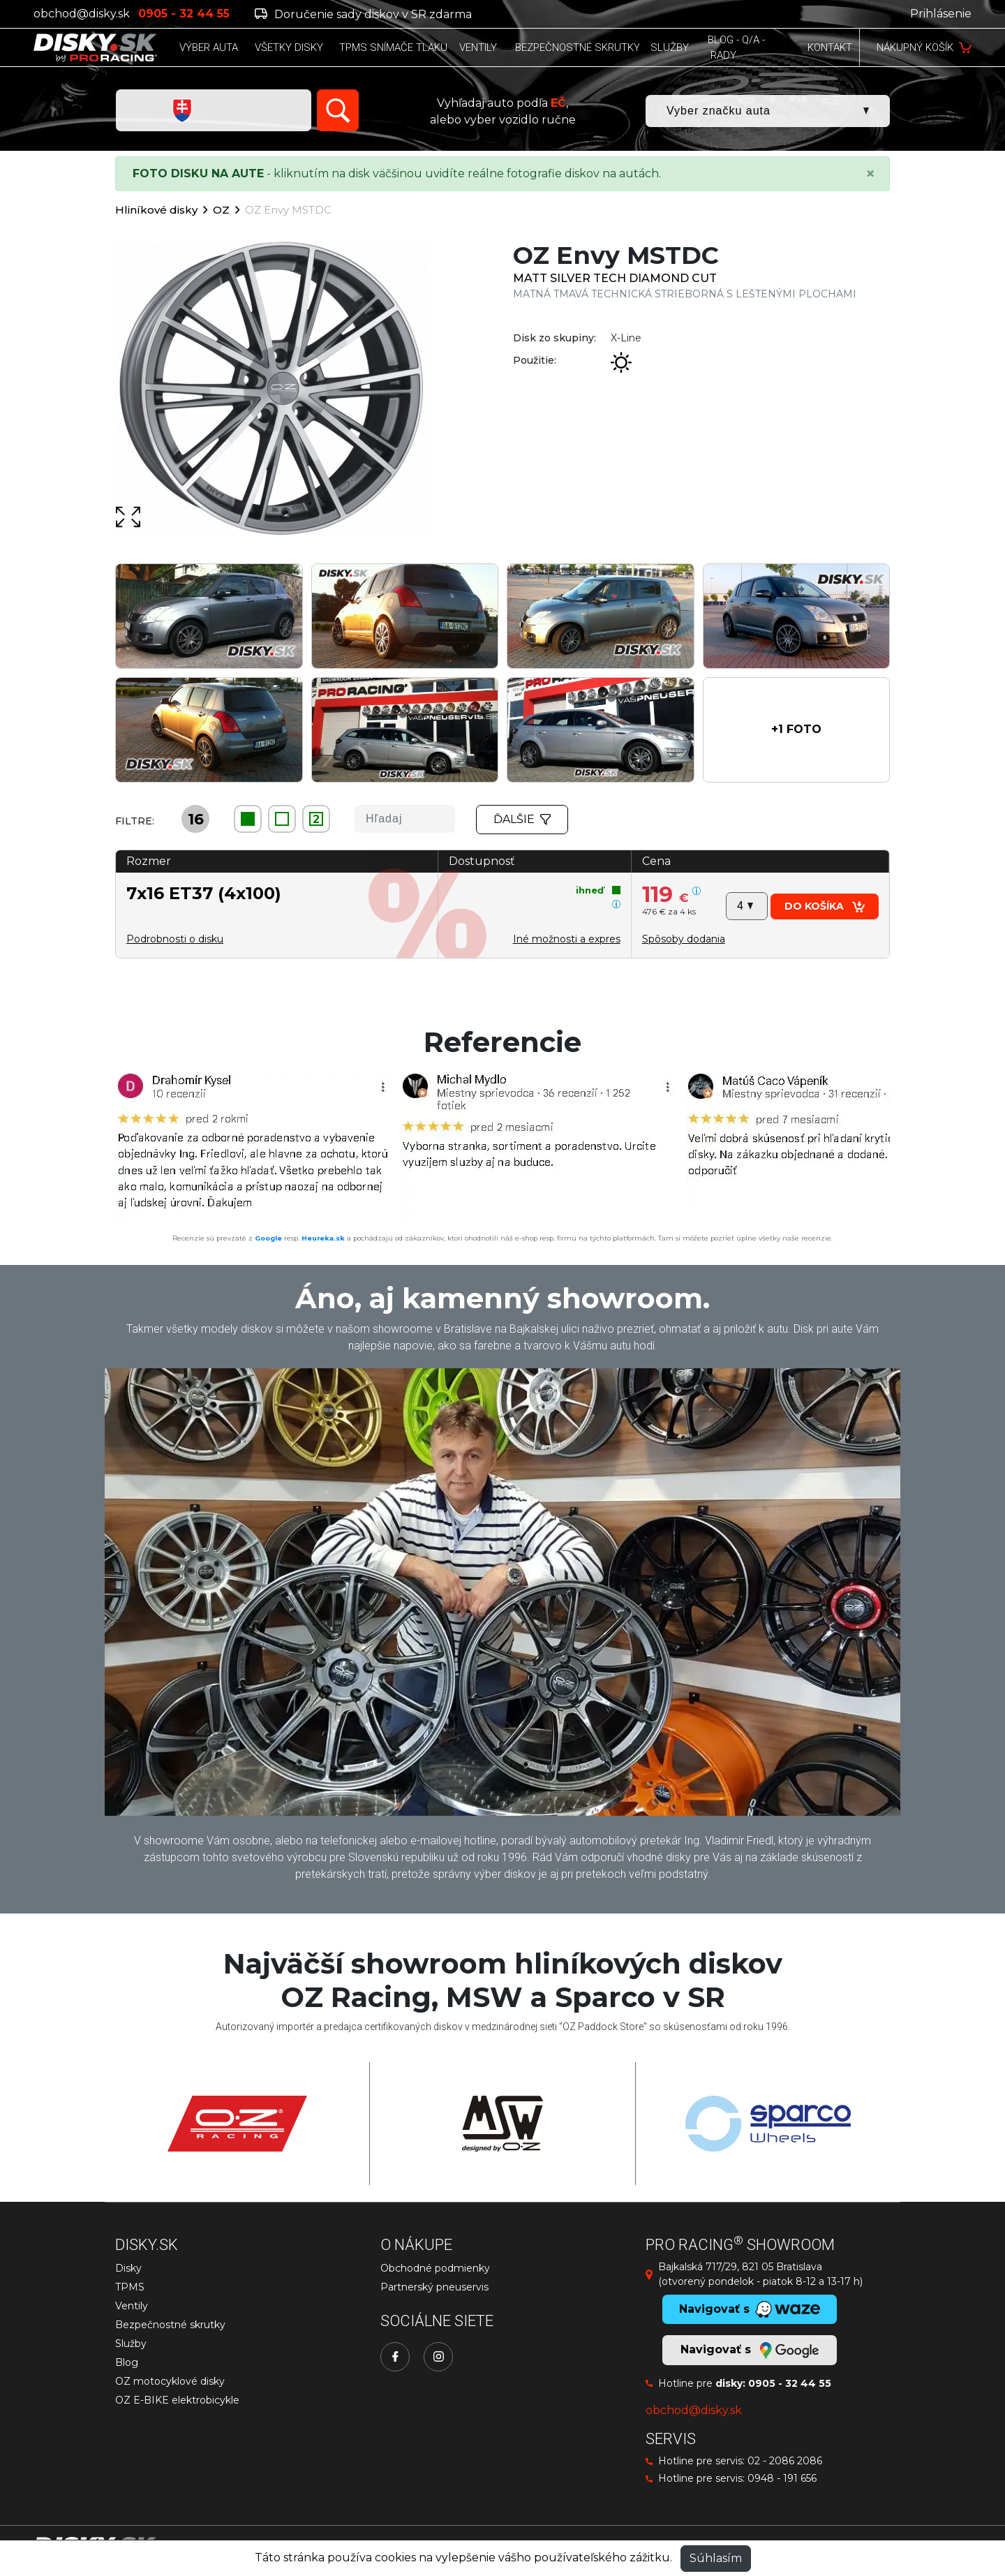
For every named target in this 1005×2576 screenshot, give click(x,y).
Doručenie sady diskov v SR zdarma (363, 14)
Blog (126, 2362)
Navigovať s (749, 2350)
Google (268, 1238)
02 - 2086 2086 (784, 2461)
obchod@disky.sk (82, 13)
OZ (221, 209)
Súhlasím (716, 2558)
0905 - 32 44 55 (789, 2383)
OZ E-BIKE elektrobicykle (177, 2400)
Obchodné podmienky (435, 2268)
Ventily (131, 2306)
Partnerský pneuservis (434, 2287)
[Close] (870, 174)
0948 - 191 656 (782, 2478)
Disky (128, 2268)
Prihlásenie (941, 13)
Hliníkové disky (156, 209)
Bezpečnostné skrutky (170, 2324)
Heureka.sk (323, 1238)
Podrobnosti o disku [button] (174, 939)
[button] (797, 730)
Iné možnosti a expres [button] (566, 939)
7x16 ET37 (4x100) (203, 893)
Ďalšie (522, 819)
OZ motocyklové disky (170, 2381)
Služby (131, 2343)
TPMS (129, 2287)
